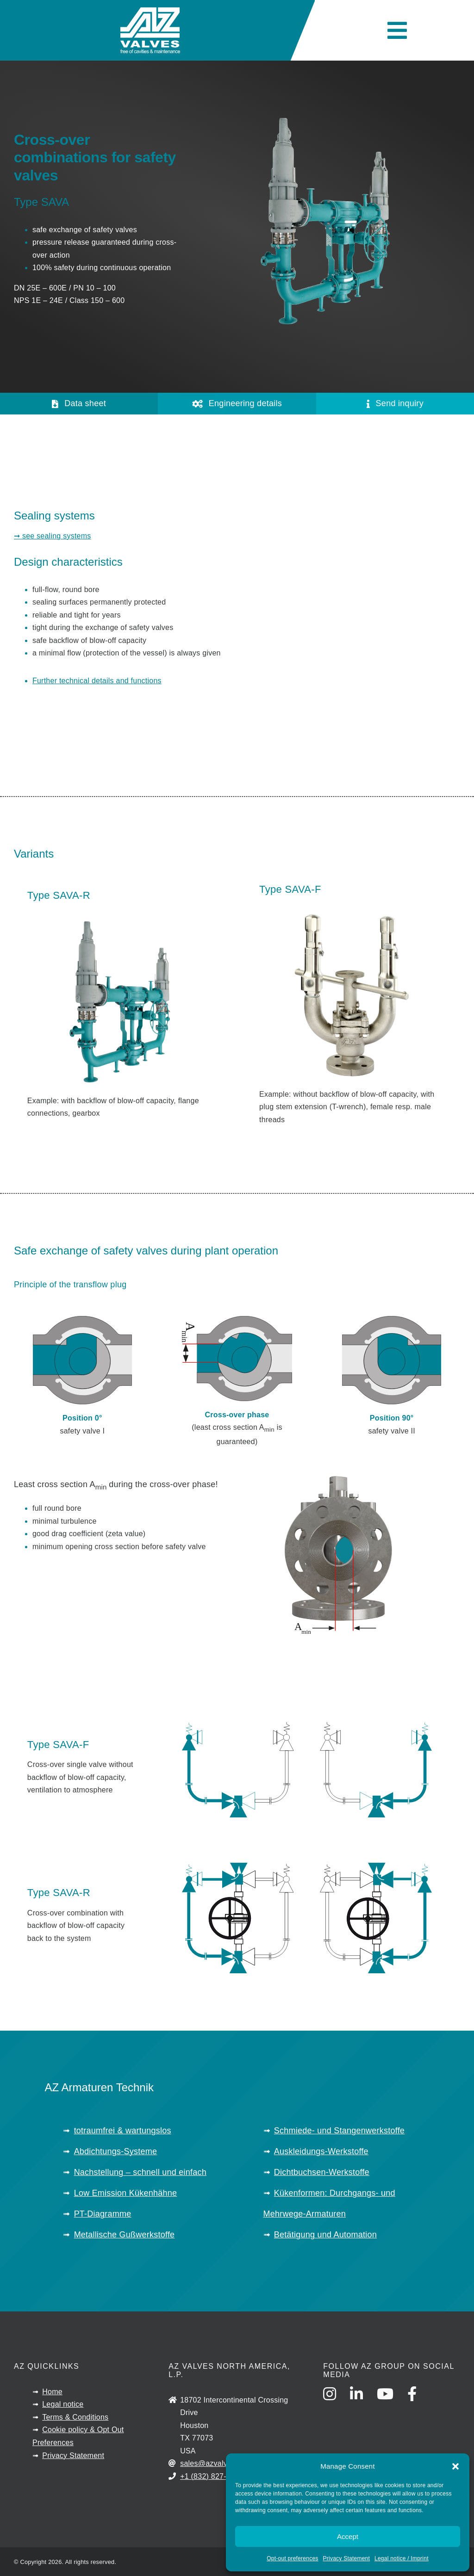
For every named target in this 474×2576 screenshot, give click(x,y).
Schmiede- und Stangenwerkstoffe (339, 2130)
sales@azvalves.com (216, 2463)
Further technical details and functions (97, 681)
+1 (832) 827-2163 (211, 2476)
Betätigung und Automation (325, 2234)
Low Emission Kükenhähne (125, 2193)
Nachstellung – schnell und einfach (140, 2172)
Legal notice (62, 2404)
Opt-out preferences (292, 2558)
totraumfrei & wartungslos (122, 2130)
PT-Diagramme (102, 2213)
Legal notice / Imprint (401, 2558)
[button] (455, 2466)
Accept (347, 2536)
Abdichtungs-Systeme (115, 2151)
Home (52, 2392)
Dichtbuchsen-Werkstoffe (321, 2172)
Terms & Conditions (75, 2417)
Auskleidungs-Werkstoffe (321, 2151)
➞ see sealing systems (52, 536)
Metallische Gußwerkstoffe (124, 2234)
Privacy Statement (346, 2558)
